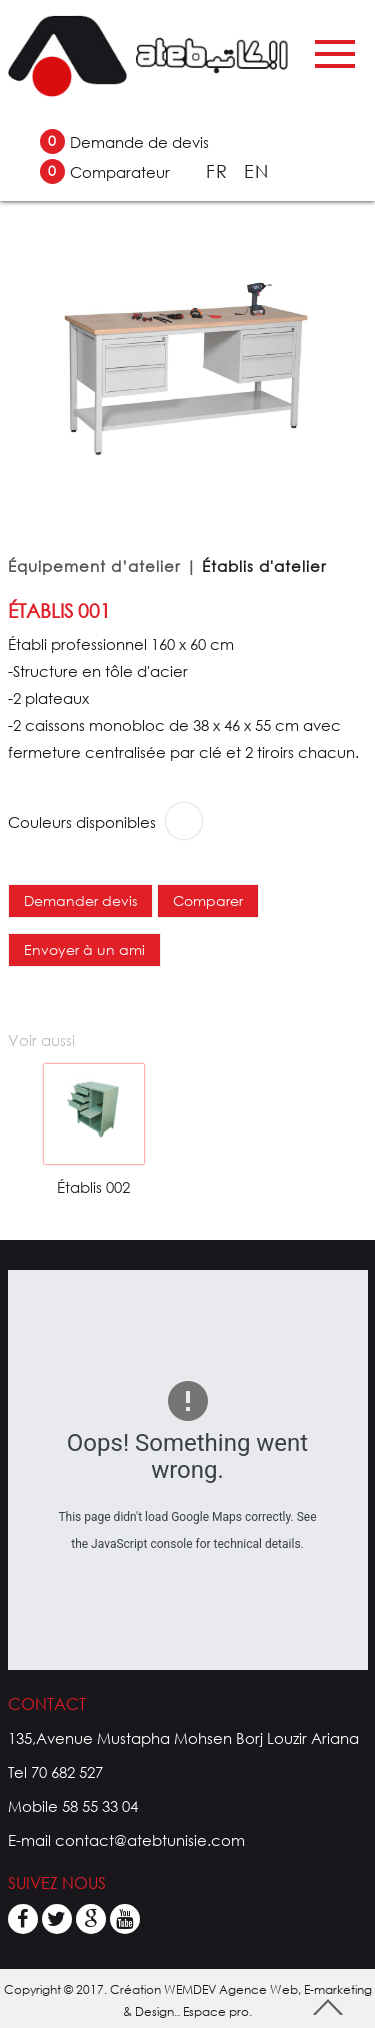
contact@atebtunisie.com (150, 1840)
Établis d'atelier (264, 566)
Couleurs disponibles (82, 822)
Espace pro (216, 2011)
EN (256, 171)
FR (220, 171)
